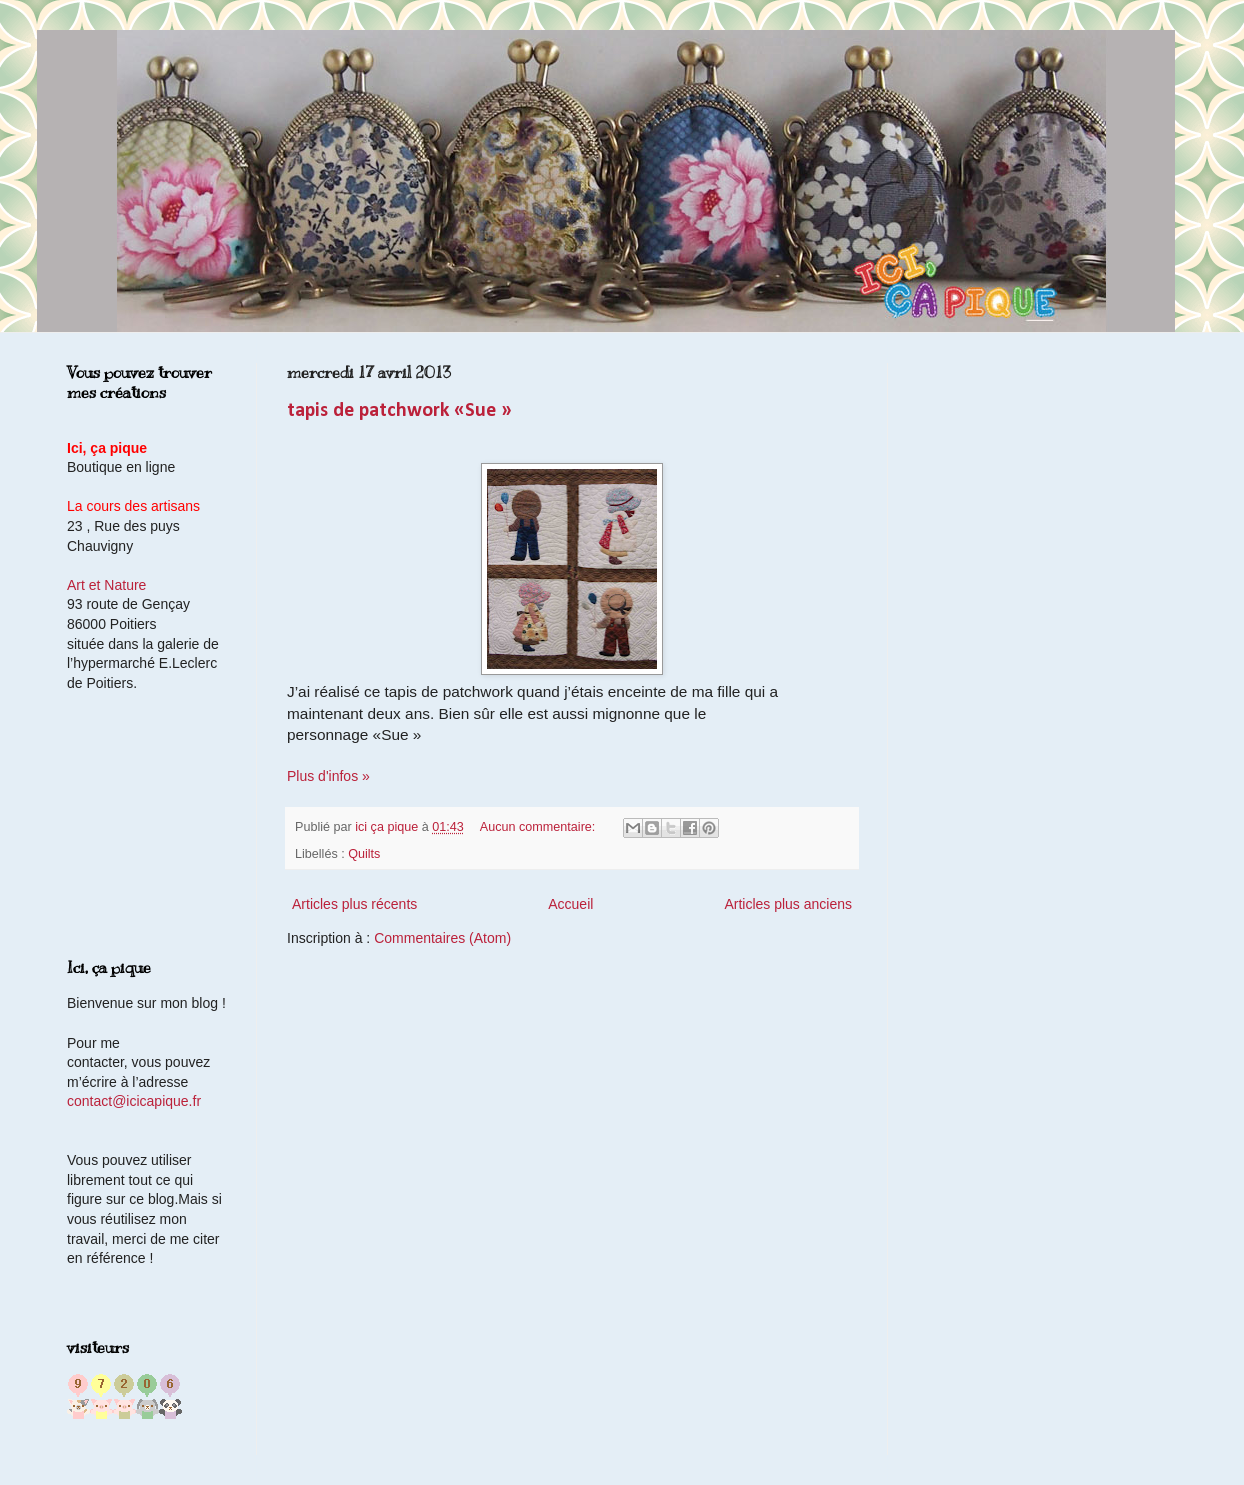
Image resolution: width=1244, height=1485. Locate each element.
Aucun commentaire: (539, 827)
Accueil (570, 904)
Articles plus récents (354, 904)
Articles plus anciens (788, 904)
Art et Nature (106, 585)
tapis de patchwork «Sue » (399, 411)
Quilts (364, 854)
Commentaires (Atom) (442, 938)
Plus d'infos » (328, 776)
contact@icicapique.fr (134, 1101)
